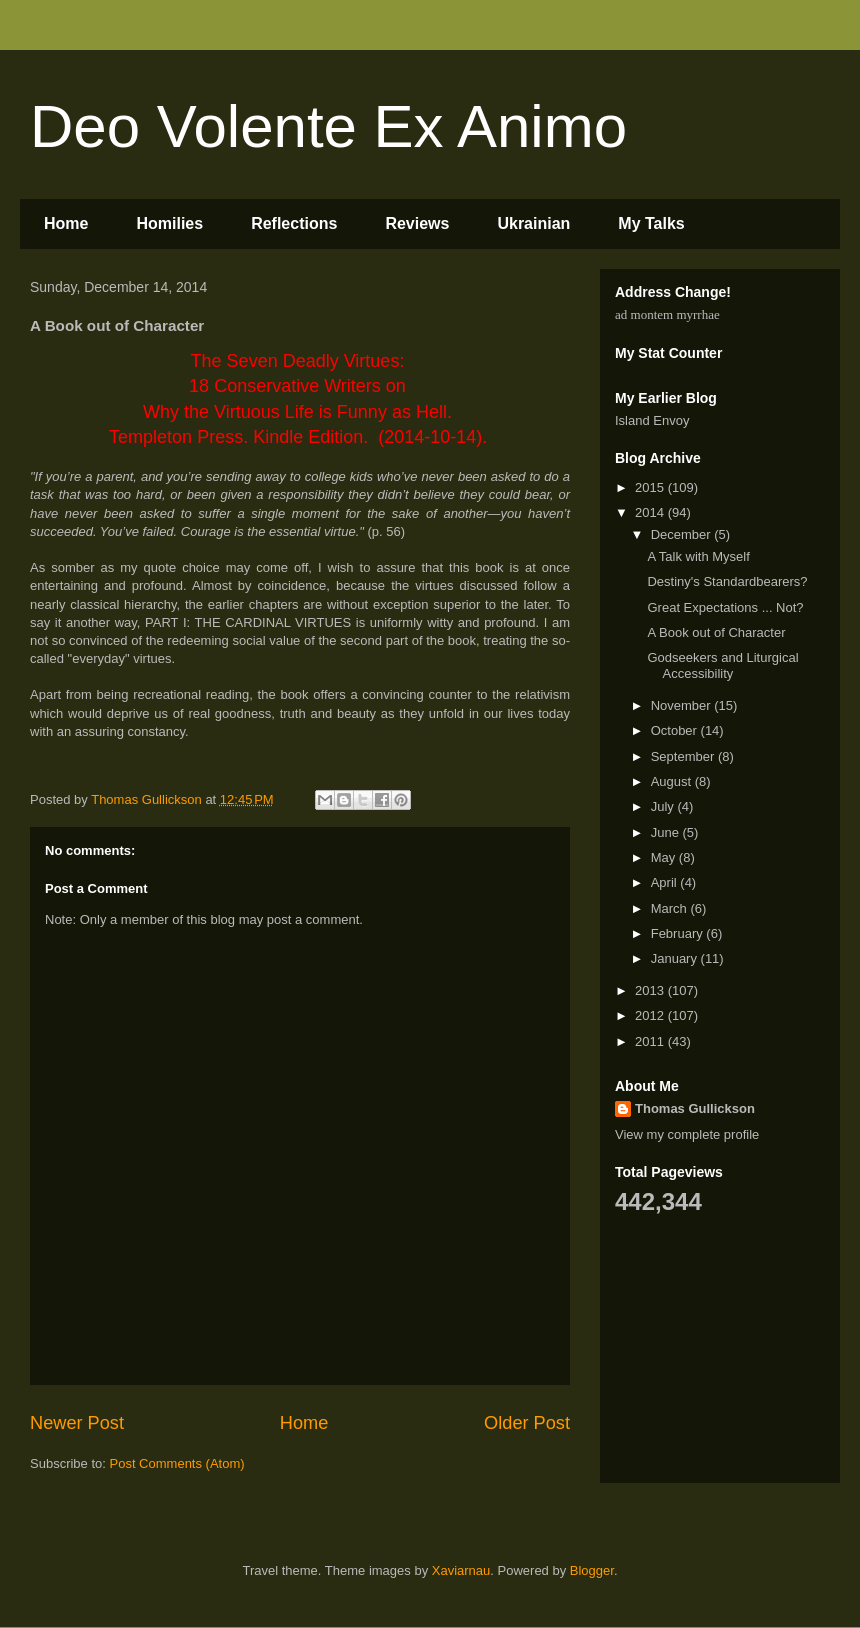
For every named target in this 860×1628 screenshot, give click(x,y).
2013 (651, 990)
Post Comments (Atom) (177, 1463)
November (683, 705)
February (679, 933)
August (673, 781)
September (684, 756)
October (676, 730)
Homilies (169, 223)
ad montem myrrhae (667, 314)
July (664, 806)
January (676, 958)
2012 (651, 1015)
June (667, 832)
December (683, 534)
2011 (651, 1041)
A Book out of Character (716, 632)
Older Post (527, 1423)
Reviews (417, 223)
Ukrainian (533, 223)
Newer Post (77, 1423)
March (671, 908)
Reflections (294, 223)
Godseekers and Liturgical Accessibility (722, 665)
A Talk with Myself (698, 556)
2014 (651, 512)
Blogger (592, 1570)
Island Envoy (652, 420)
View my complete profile (687, 1134)
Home (66, 223)
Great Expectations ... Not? (725, 607)
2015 (651, 487)
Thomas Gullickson (695, 1108)
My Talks (651, 223)
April (666, 882)
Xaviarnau (461, 1570)
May (665, 857)
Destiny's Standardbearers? (727, 581)
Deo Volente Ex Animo (328, 126)
